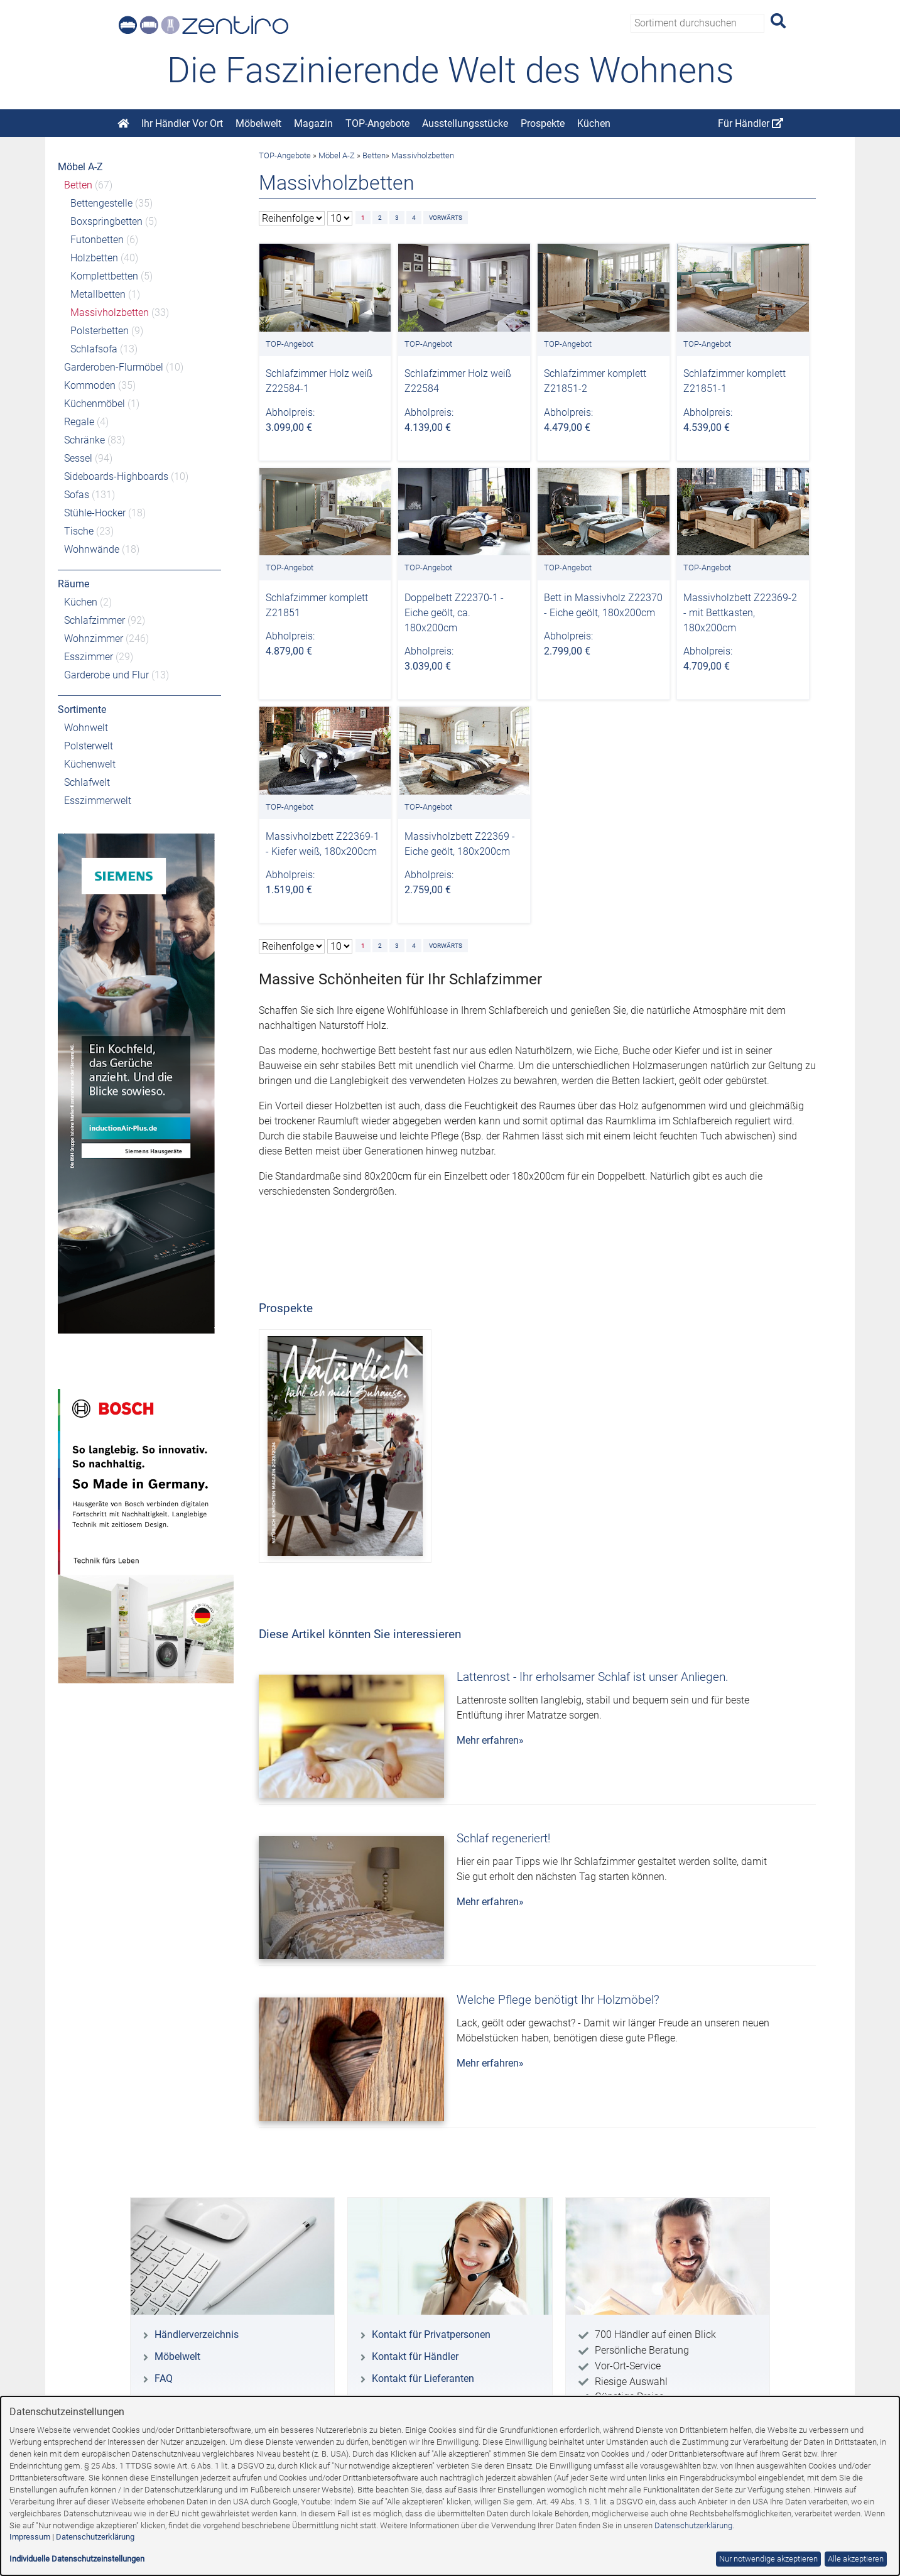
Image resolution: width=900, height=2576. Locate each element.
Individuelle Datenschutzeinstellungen (76, 2558)
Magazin (313, 123)
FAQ (164, 2378)
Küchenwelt (90, 764)
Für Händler (750, 123)
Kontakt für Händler (415, 2356)
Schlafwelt (87, 782)
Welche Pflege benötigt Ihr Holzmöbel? (558, 1999)
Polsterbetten (99, 331)
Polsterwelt (88, 746)
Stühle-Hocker (95, 513)
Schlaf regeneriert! (503, 1838)
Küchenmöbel (94, 404)
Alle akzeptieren (856, 2558)
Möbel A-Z (80, 167)
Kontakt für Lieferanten (423, 2378)
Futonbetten (97, 240)
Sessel (78, 458)
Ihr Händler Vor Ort (182, 123)
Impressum (29, 2536)
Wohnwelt (86, 728)
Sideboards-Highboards (116, 476)
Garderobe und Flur (106, 675)
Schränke (84, 440)
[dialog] (450, 2486)
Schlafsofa (93, 349)
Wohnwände (91, 549)
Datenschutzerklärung (693, 2525)
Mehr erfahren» (490, 1740)
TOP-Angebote (377, 123)
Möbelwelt (258, 123)
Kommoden (90, 385)
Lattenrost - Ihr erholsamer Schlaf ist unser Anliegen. (593, 1677)
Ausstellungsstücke (465, 123)
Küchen (593, 123)
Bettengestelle (101, 203)
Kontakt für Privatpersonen (431, 2334)
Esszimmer (88, 657)
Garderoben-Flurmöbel (113, 367)
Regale (79, 422)
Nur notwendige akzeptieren (768, 2558)
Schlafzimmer (94, 620)
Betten (78, 185)
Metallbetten (98, 294)
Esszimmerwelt (97, 801)
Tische (79, 531)
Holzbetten (94, 258)
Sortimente (82, 709)
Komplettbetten (104, 276)
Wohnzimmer (93, 638)
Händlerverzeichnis (197, 2334)
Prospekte (543, 123)
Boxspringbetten (106, 221)
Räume (73, 584)
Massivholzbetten (109, 312)
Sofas (76, 495)
